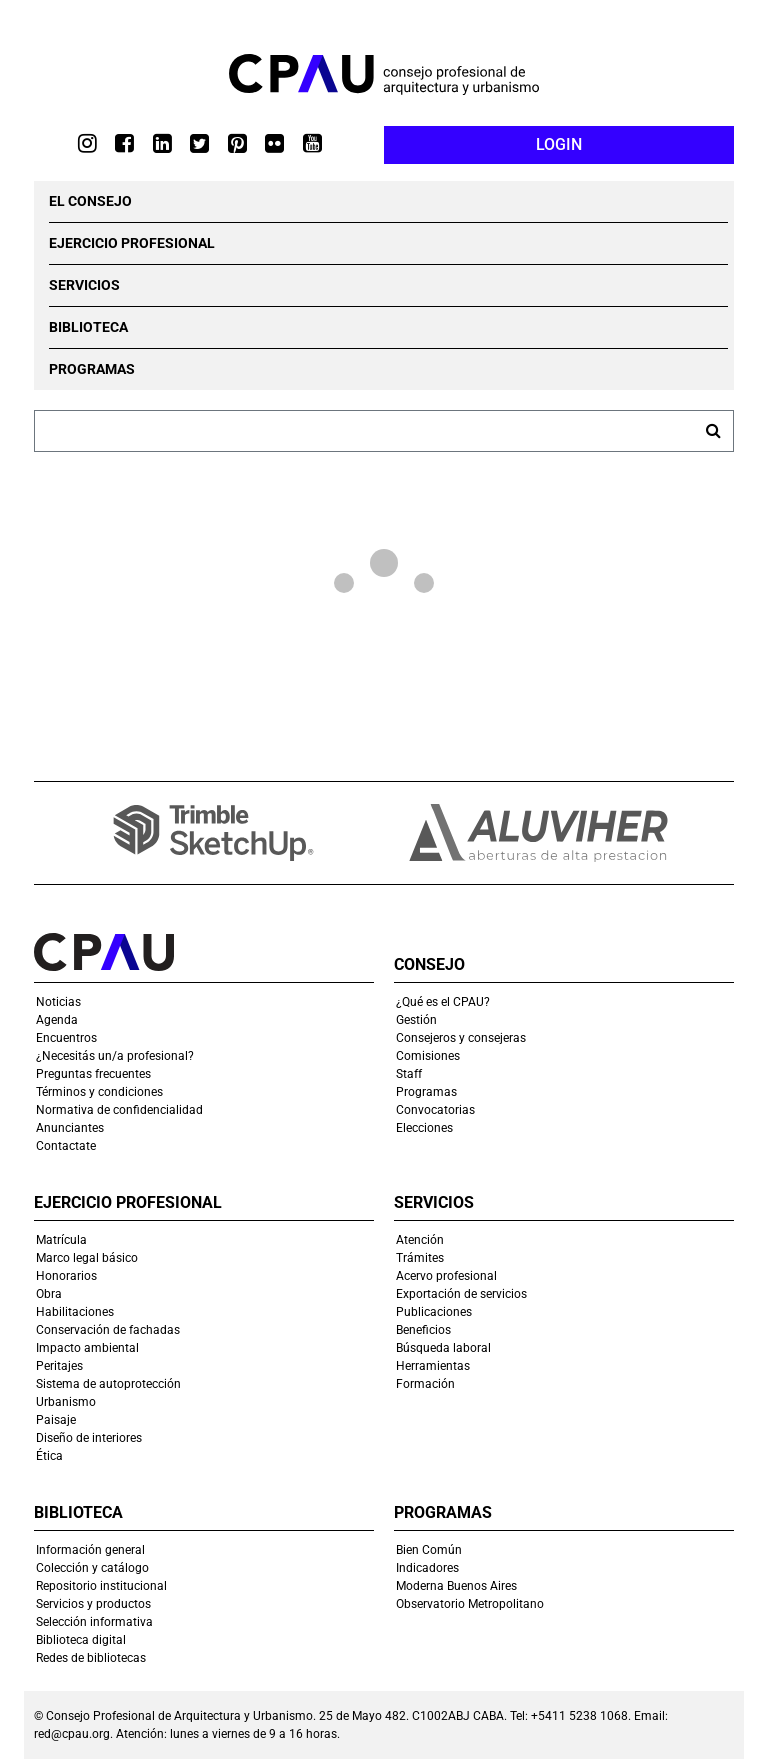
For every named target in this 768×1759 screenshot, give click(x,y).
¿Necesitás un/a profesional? (115, 1056)
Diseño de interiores (89, 1438)
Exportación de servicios (461, 1294)
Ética (49, 1456)
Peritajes (59, 1366)
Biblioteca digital (81, 1640)
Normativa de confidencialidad (119, 1110)
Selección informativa (94, 1622)
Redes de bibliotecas (91, 1658)
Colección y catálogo (92, 1568)
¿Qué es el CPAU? (443, 1002)
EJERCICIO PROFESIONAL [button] (132, 243)
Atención (420, 1240)
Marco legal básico (87, 1258)
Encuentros (66, 1038)
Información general (90, 1550)
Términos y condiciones (99, 1092)
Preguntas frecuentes (93, 1074)
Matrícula (61, 1240)
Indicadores (427, 1568)
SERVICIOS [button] (84, 285)
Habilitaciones (75, 1312)
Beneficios (423, 1330)
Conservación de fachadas (108, 1330)
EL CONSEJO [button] (90, 201)
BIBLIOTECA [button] (88, 327)
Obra (49, 1294)
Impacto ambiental (87, 1348)
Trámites (420, 1258)
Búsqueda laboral (443, 1348)
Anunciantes (70, 1128)
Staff (409, 1074)
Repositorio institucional (101, 1586)
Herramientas (433, 1366)
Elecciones (424, 1128)
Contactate (66, 1146)
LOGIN (559, 144)
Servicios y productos (93, 1604)
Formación (425, 1384)
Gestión (416, 1020)
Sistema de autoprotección (108, 1384)
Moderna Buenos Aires (456, 1586)
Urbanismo (66, 1402)
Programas (426, 1092)
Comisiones (428, 1056)
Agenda (57, 1020)
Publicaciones (434, 1312)
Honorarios (66, 1276)
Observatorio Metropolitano (470, 1604)
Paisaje (56, 1420)
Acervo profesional (446, 1276)
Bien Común (429, 1550)
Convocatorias (435, 1110)
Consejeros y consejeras (461, 1038)
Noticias (58, 1002)
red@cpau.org (72, 1734)
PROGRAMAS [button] (92, 369)
